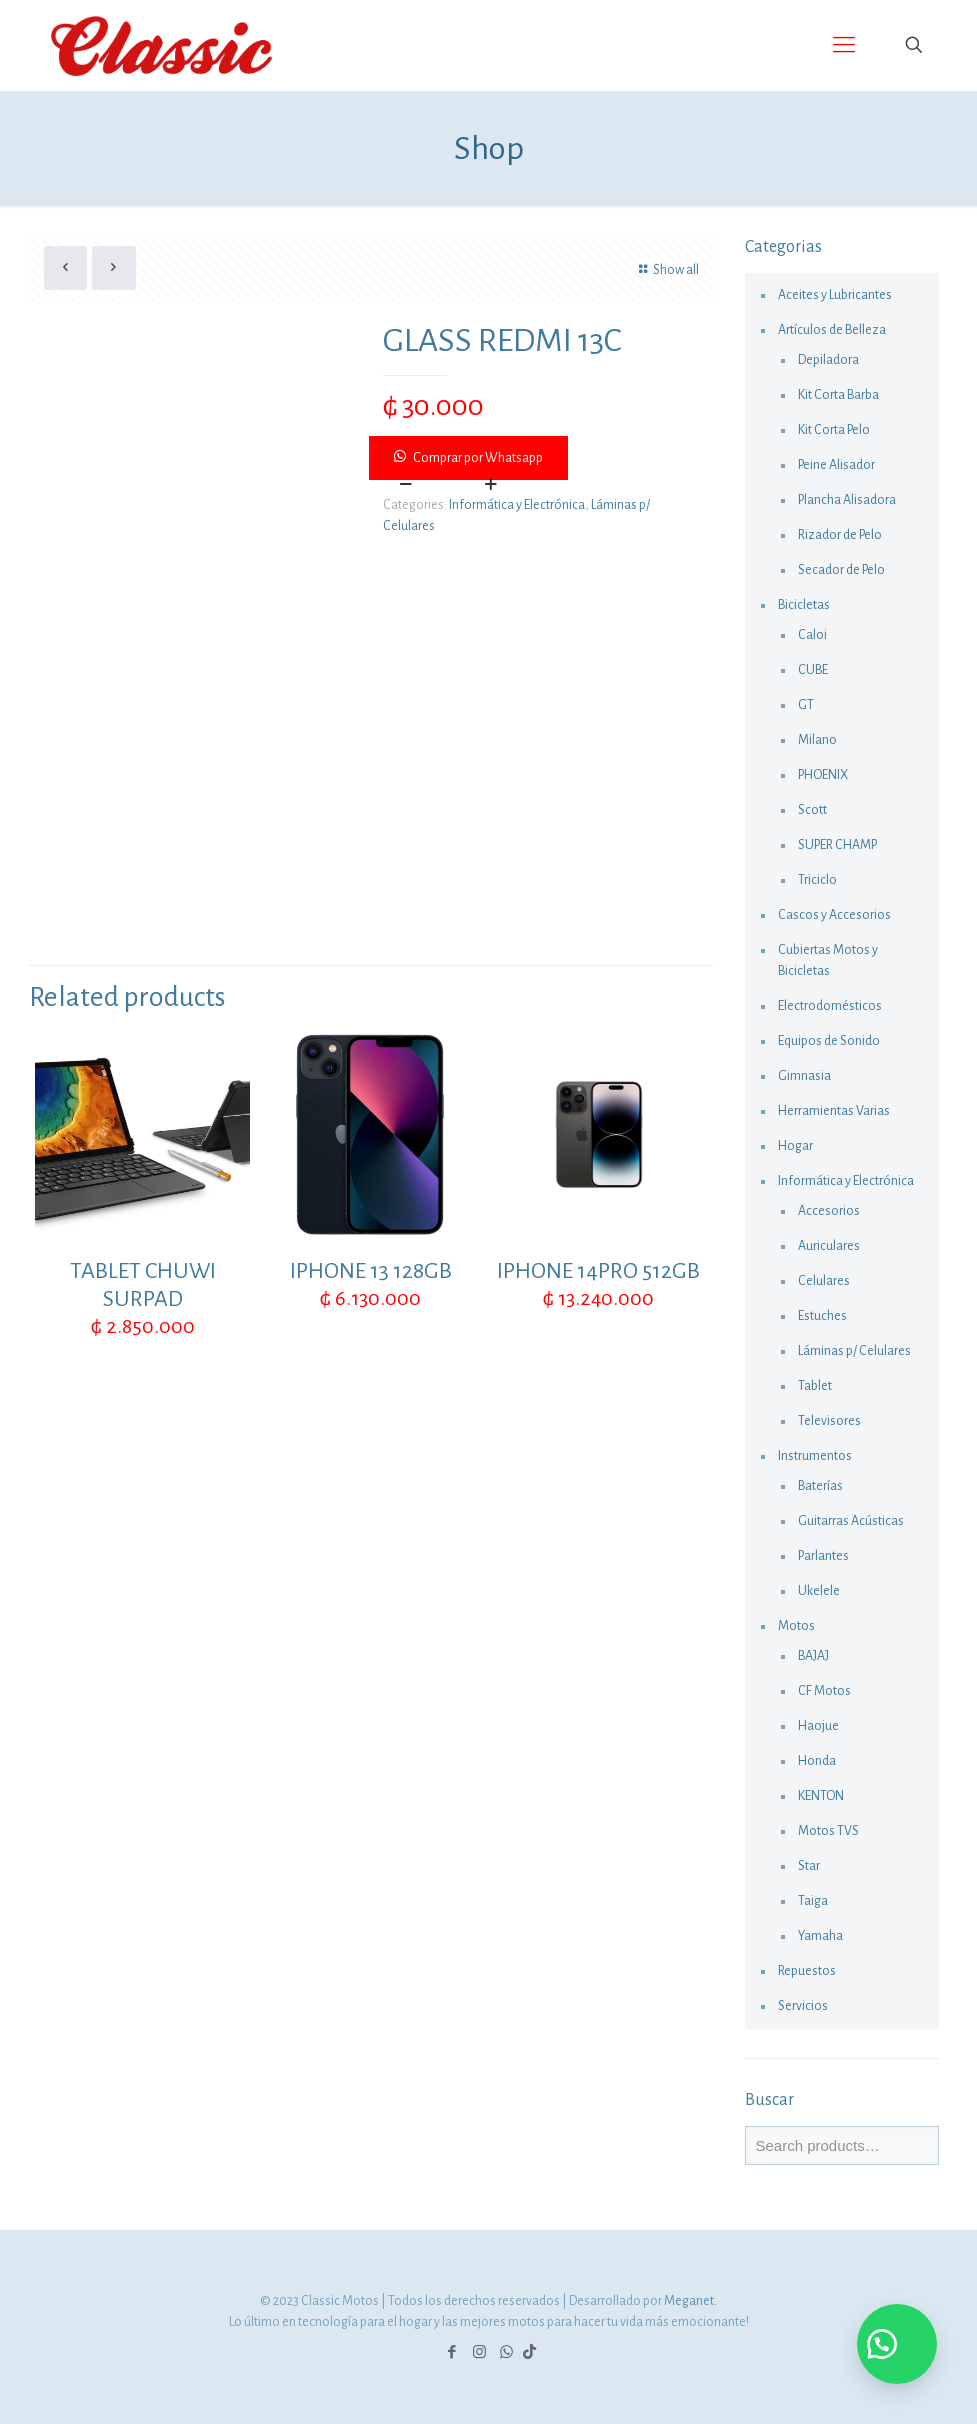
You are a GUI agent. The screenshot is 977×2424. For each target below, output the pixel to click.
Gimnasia (804, 1076)
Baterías (820, 1486)
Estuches (822, 1316)
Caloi (812, 635)
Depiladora (828, 360)
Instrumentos (815, 1456)
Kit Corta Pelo (834, 430)
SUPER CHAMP (837, 845)
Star (809, 1866)
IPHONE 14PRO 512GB (598, 1271)
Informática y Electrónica (517, 505)
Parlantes (823, 1556)
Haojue (818, 1726)
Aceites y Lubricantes (835, 295)
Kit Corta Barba (838, 395)
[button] (542, 458)
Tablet (815, 1386)
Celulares (824, 1281)
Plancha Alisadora (847, 500)
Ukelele (819, 1591)
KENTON (821, 1796)
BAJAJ (813, 1656)
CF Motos (824, 1691)
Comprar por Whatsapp (478, 458)
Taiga (813, 1901)
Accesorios (829, 1211)
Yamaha (820, 1936)
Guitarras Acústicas (851, 1521)
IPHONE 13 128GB (371, 1271)
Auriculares (829, 1246)
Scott (812, 810)
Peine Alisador (836, 465)
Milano (817, 740)
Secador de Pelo (841, 570)
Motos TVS (828, 1831)
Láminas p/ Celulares (854, 1351)
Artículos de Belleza (832, 330)
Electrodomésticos (830, 1006)
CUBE (813, 670)
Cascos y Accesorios (834, 915)
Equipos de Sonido (829, 1041)
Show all (666, 270)
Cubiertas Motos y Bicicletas (828, 960)
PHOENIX (823, 775)
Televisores (829, 1421)
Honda (817, 1761)
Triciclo (817, 880)
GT (806, 705)
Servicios (803, 2006)
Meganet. (690, 2301)
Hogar (795, 1146)
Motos (796, 1626)
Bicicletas (804, 605)
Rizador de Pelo (840, 535)
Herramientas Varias (834, 1111)
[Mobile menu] (844, 45)
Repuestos (807, 1971)
